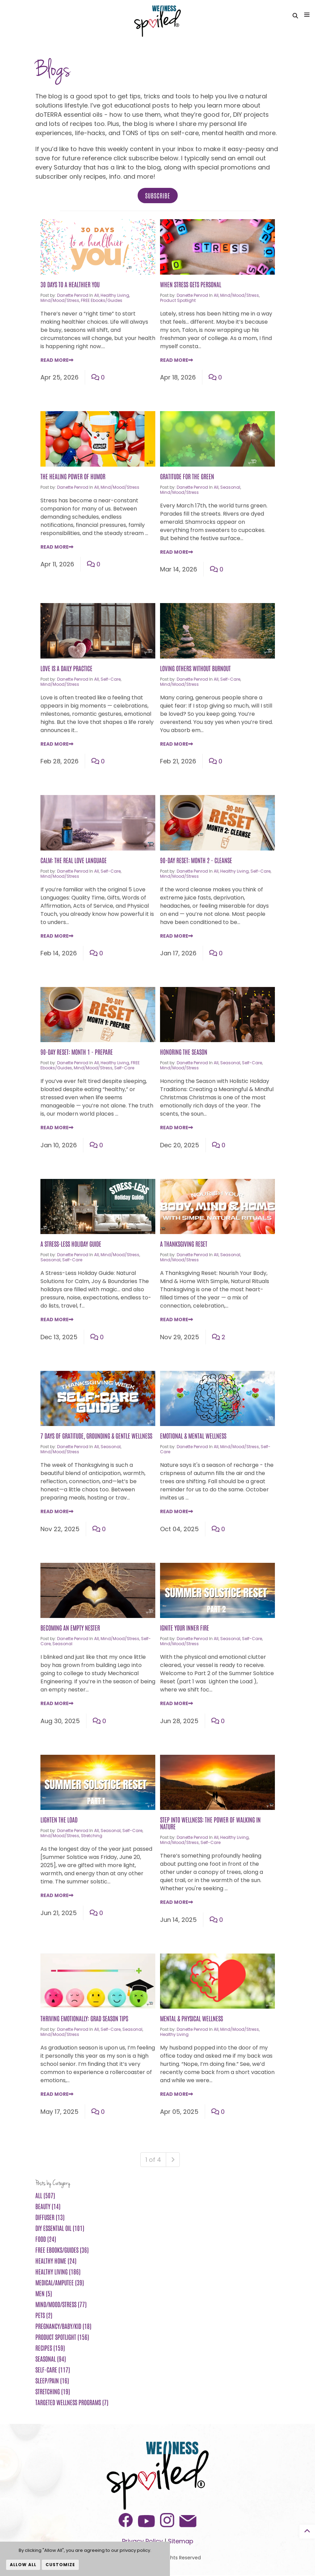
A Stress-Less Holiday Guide (70, 1245)
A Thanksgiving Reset (183, 1245)
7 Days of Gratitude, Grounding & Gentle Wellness (96, 1436)
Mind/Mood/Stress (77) (61, 2305)
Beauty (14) (47, 2207)
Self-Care (111, 680)
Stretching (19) (52, 2392)
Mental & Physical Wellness (191, 2019)
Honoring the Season (183, 1053)
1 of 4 (153, 2160)
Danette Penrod (72, 296)
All (96, 296)
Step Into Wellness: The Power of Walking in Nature (210, 1823)
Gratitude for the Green (187, 477)
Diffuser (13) (50, 2218)
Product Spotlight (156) (62, 2338)
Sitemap (180, 2542)
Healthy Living (115, 296)
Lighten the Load (58, 1820)
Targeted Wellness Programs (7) (71, 2403)
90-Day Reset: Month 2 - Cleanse (196, 861)
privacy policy (135, 2550)
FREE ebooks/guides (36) (62, 2251)
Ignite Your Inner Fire (184, 1628)
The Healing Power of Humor (72, 477)
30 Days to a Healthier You (70, 285)
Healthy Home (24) (55, 2261)
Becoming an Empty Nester (70, 1628)
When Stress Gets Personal (190, 285)
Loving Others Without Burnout (195, 669)
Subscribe (157, 196)
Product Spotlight (178, 301)
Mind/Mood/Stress (59, 301)
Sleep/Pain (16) (52, 2381)
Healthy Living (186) (58, 2272)
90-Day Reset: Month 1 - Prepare (76, 1053)
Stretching (91, 1837)
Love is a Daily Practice (66, 669)
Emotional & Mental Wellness (193, 1436)
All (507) (45, 2196)
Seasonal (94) (50, 2359)
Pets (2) (43, 2316)
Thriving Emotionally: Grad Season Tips (84, 2019)
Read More (56, 360)
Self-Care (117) (52, 2370)
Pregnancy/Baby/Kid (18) (63, 2327)
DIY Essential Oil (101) (59, 2229)
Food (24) (45, 2240)
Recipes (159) (50, 2349)
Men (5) (43, 2294)
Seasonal (230, 488)
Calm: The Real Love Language (73, 861)
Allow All (23, 2564)
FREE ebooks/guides (101, 301)
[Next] (173, 2160)
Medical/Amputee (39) (59, 2283)
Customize (60, 2564)
